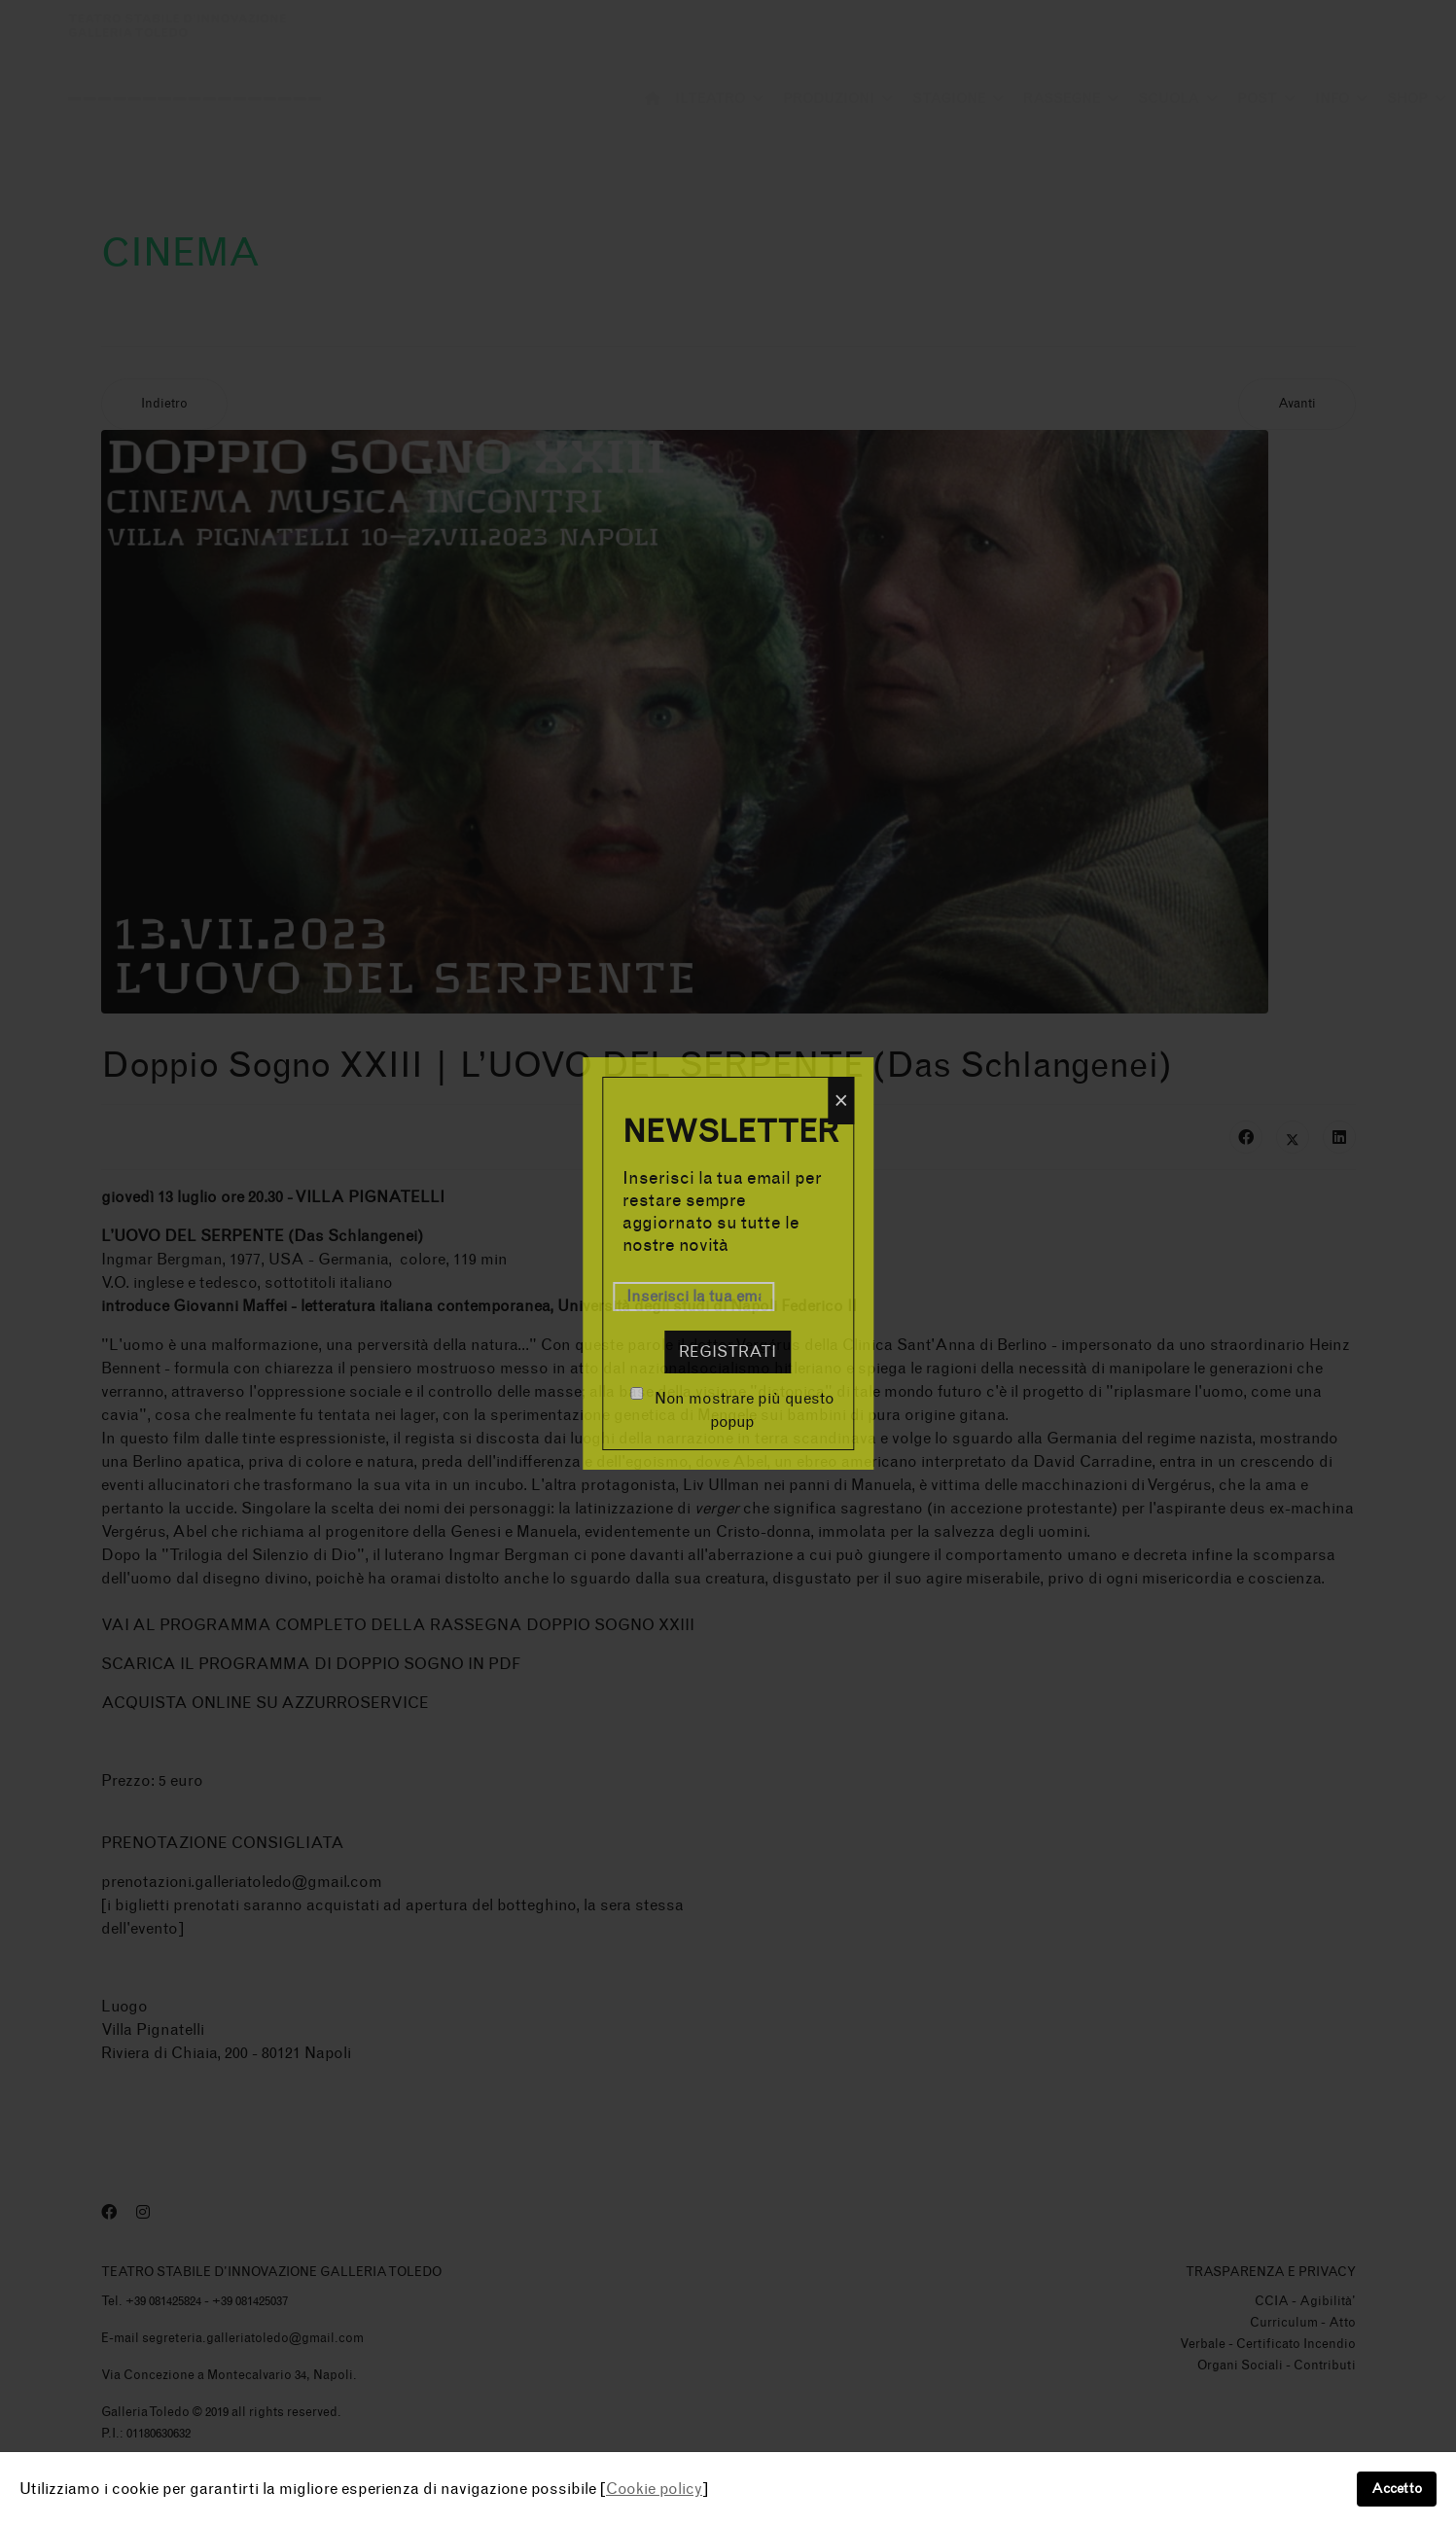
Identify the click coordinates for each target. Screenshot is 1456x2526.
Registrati (727, 1351)
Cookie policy (654, 2488)
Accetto (1396, 2488)
